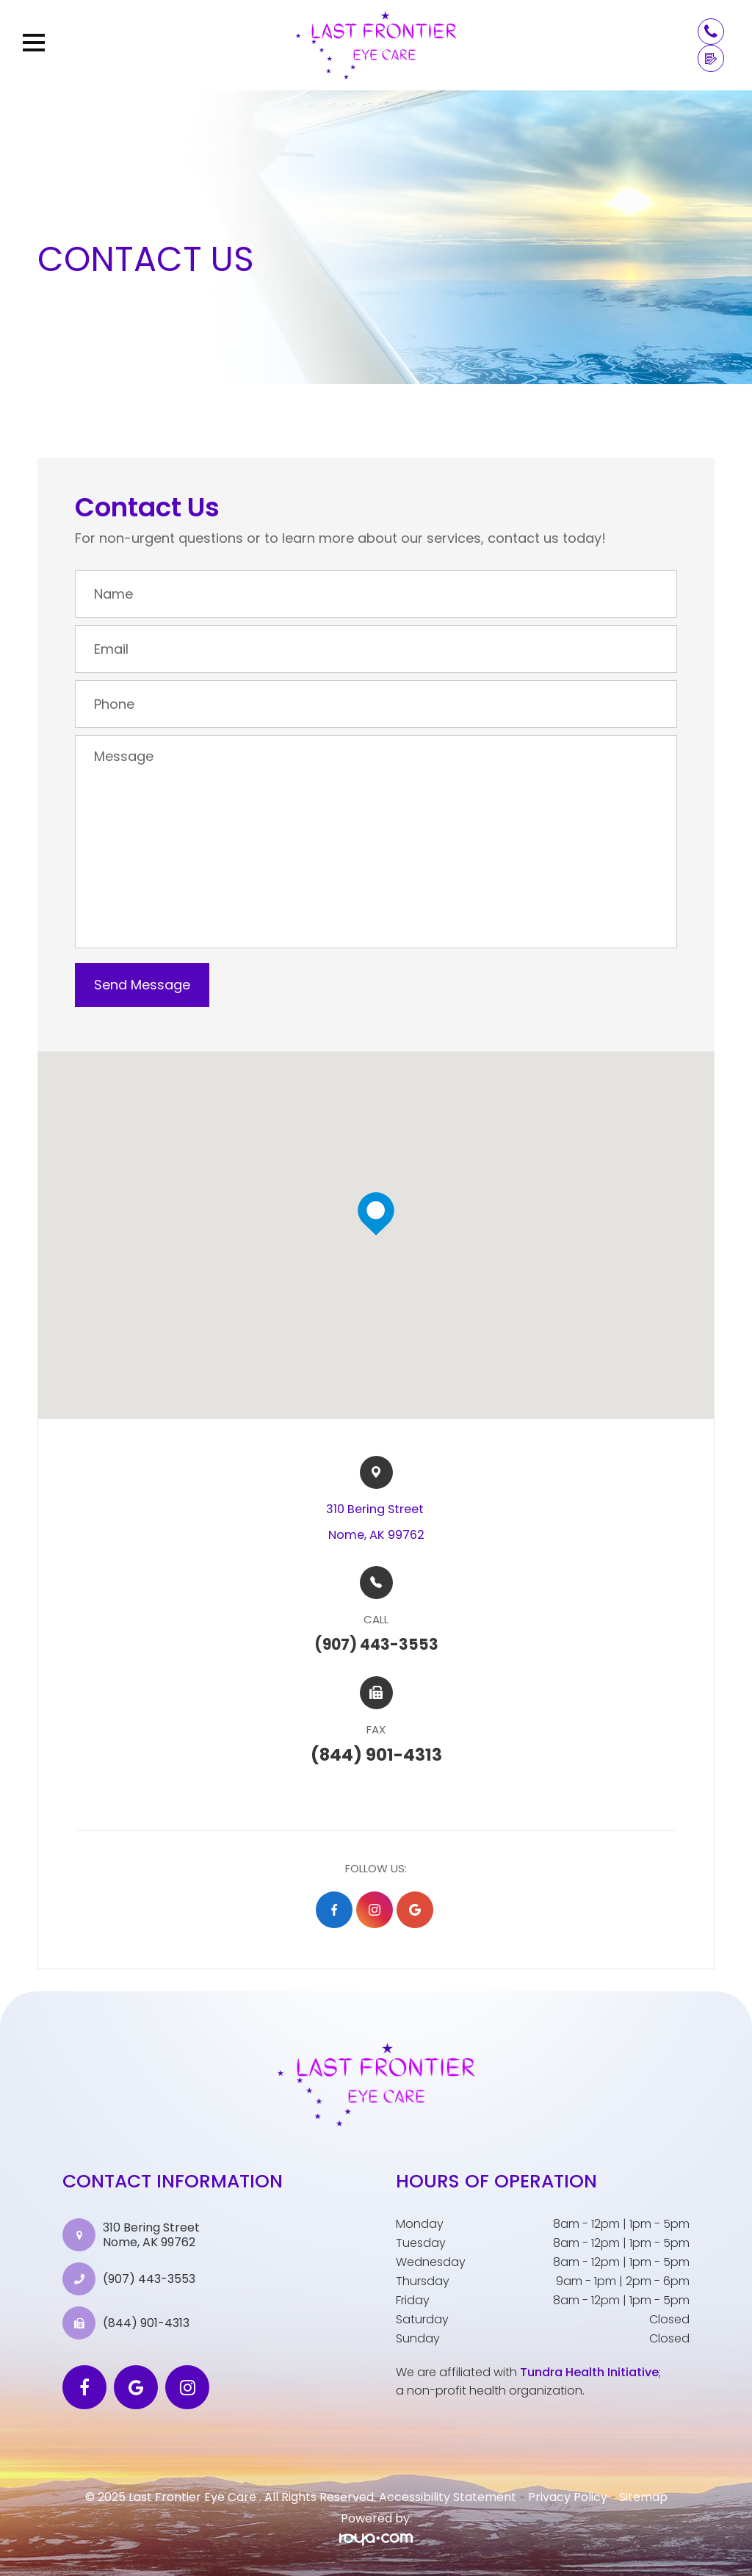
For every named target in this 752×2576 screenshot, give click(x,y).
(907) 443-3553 (149, 2279)
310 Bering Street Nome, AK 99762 (151, 2234)
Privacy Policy (567, 2497)
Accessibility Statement (447, 2497)
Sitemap (643, 2497)
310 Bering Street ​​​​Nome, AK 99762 (376, 1522)
